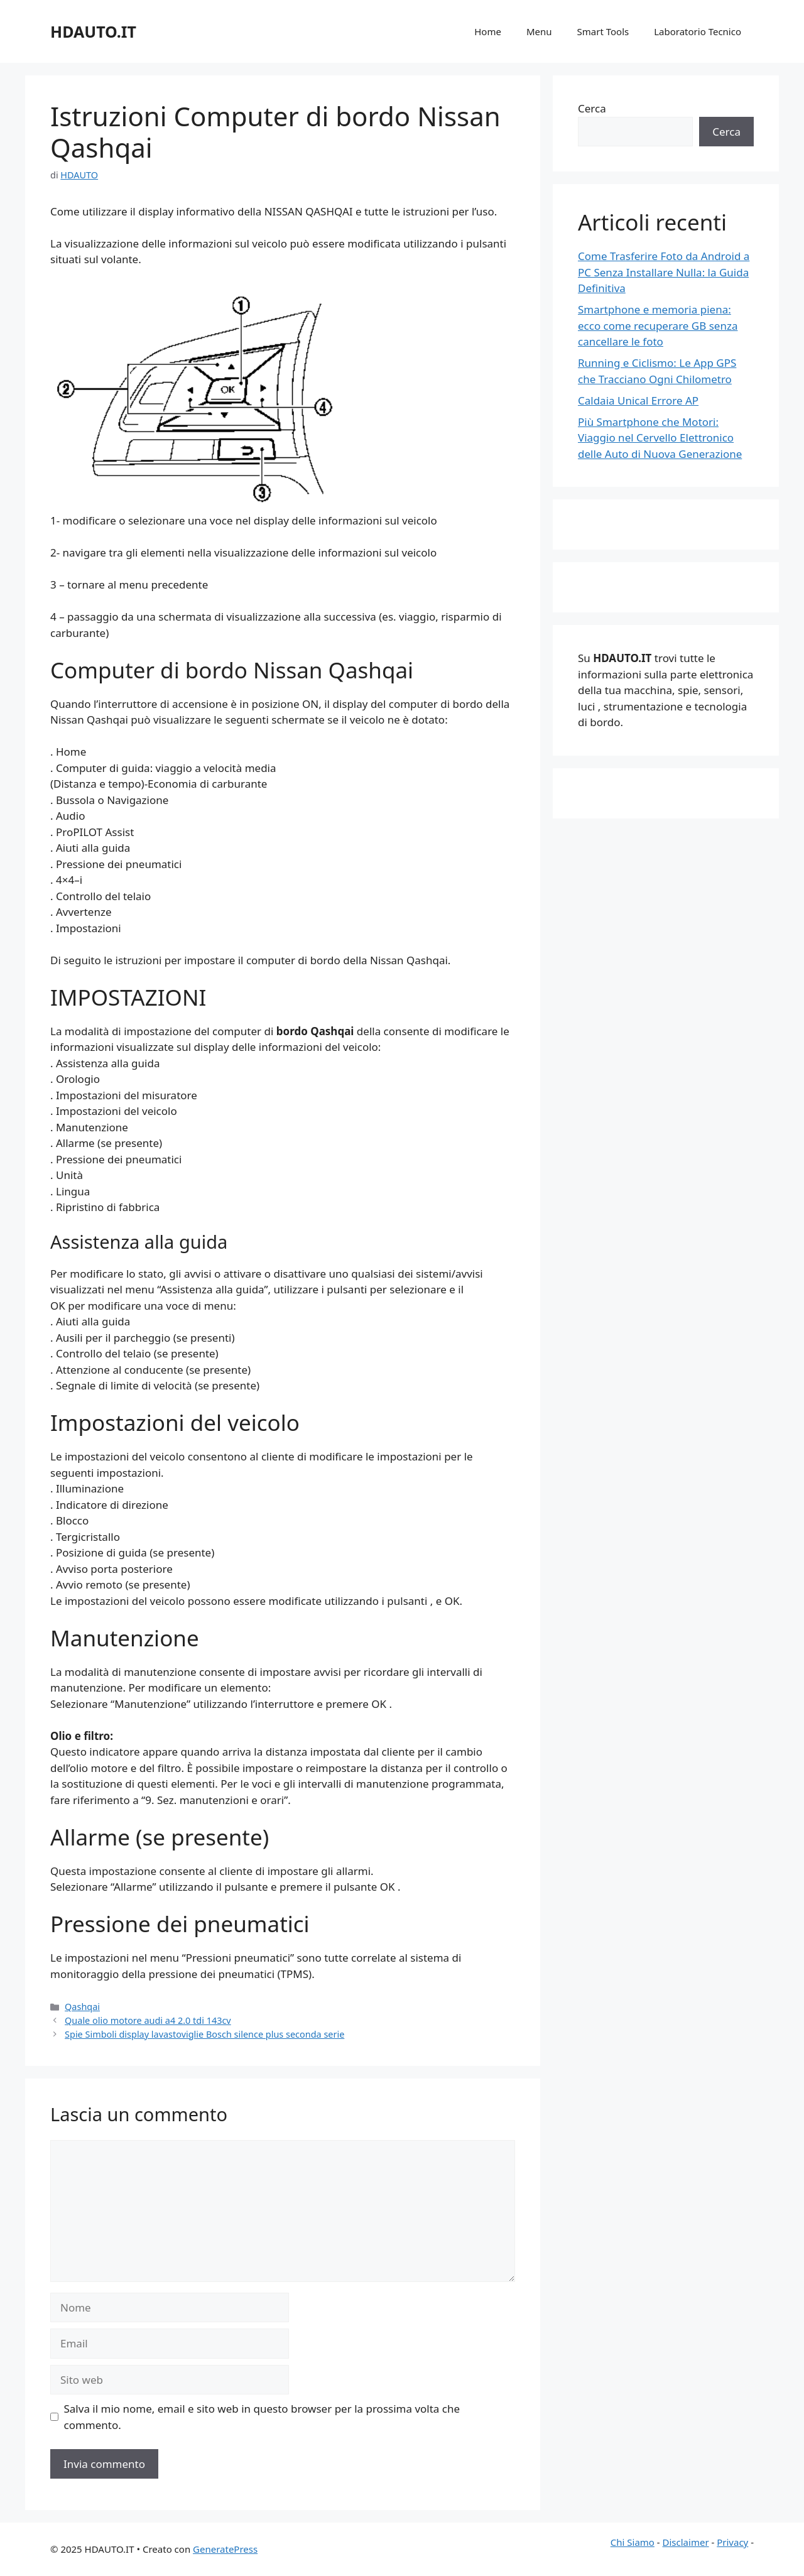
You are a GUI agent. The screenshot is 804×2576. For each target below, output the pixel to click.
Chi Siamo (633, 2542)
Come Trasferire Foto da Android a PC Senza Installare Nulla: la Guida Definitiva (663, 272)
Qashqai (82, 2007)
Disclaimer (686, 2542)
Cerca (592, 108)
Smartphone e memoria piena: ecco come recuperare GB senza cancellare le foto (657, 325)
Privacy (732, 2542)
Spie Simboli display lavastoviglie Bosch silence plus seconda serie (204, 2034)
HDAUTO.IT (93, 31)
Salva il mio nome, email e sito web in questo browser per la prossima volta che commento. (262, 2416)
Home (487, 31)
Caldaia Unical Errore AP (638, 400)
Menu (539, 31)
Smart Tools (603, 31)
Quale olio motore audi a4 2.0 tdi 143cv (148, 2020)
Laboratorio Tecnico (697, 31)
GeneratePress (225, 2549)
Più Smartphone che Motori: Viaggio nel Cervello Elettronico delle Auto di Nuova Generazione (660, 438)
